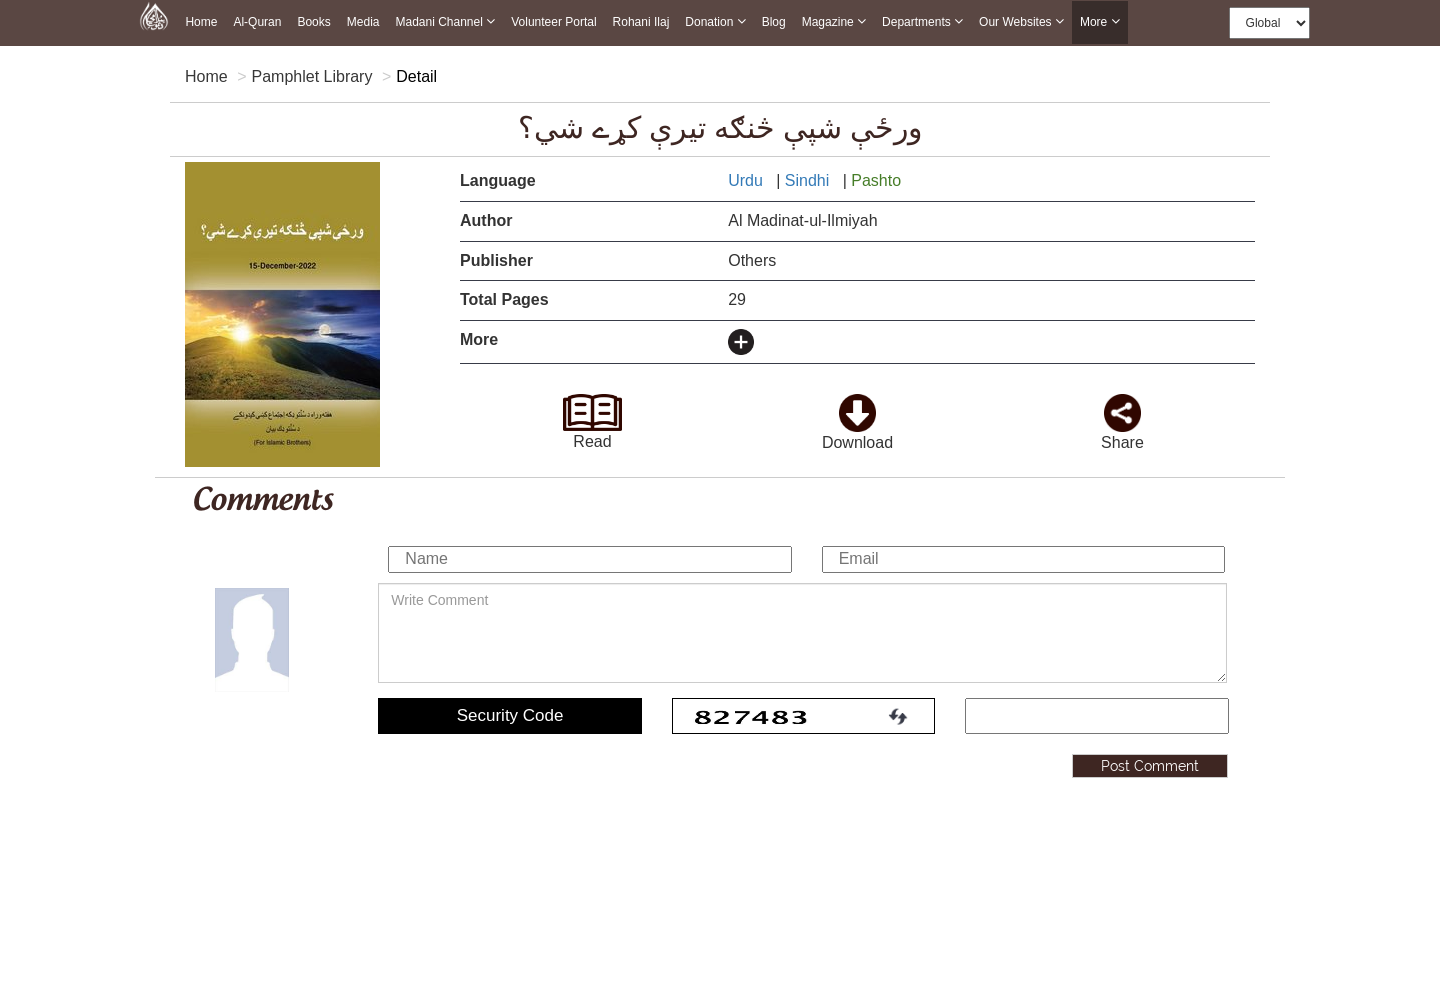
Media (363, 22)
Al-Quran (257, 22)
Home (201, 22)
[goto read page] (592, 406)
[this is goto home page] (154, 15)
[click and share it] (1123, 406)
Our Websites (1021, 21)
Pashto (878, 180)
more (1100, 22)
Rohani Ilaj (641, 22)
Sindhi (809, 180)
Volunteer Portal (553, 22)
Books (313, 22)
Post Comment (1150, 766)
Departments (922, 21)
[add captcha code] (1097, 716)
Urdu (747, 180)
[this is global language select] (1269, 23)
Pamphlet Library (311, 76)
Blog (774, 22)
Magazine (834, 21)
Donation (715, 21)
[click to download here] (858, 406)
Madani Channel (445, 21)
